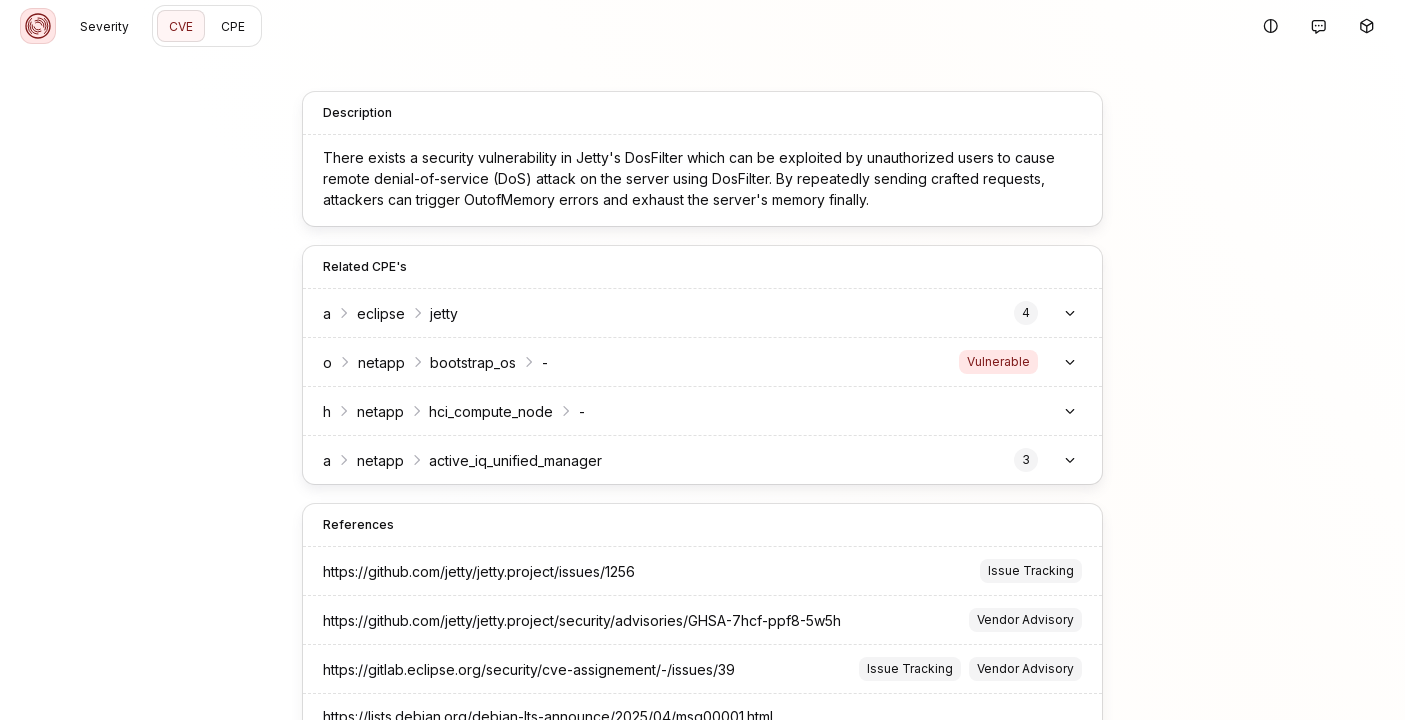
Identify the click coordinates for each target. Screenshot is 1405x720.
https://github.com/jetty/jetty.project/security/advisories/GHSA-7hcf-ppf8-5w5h (572, 620)
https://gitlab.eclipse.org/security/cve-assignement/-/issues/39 (519, 669)
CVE (181, 26)
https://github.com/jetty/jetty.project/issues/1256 (469, 571)
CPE (233, 26)
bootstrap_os (463, 362)
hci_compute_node (481, 411)
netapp (370, 362)
